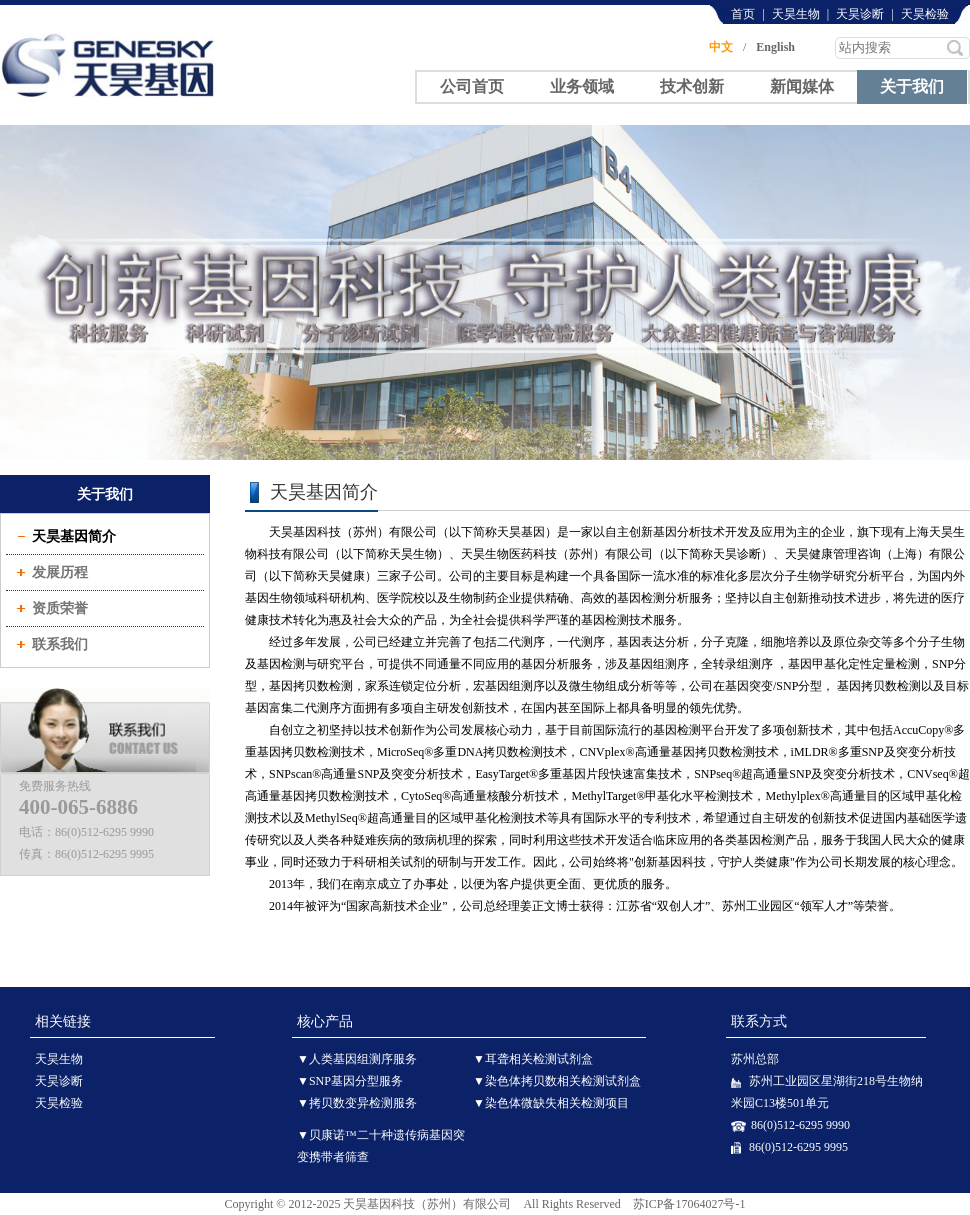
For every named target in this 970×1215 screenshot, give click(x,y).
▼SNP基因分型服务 (350, 1081)
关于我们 (912, 85)
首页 (743, 14)
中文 (721, 47)
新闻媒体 (802, 87)
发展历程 (60, 572)
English (775, 47)
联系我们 (60, 644)
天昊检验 (925, 14)
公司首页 (472, 87)
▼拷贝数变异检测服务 (357, 1103)
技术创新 (692, 87)
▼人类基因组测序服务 (357, 1059)
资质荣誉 (60, 608)
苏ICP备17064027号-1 (689, 1204)
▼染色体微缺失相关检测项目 (551, 1103)
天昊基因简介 (74, 536)
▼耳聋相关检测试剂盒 (533, 1059)
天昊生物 (796, 14)
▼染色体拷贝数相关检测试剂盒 (557, 1081)
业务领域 (582, 87)
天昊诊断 (860, 14)
